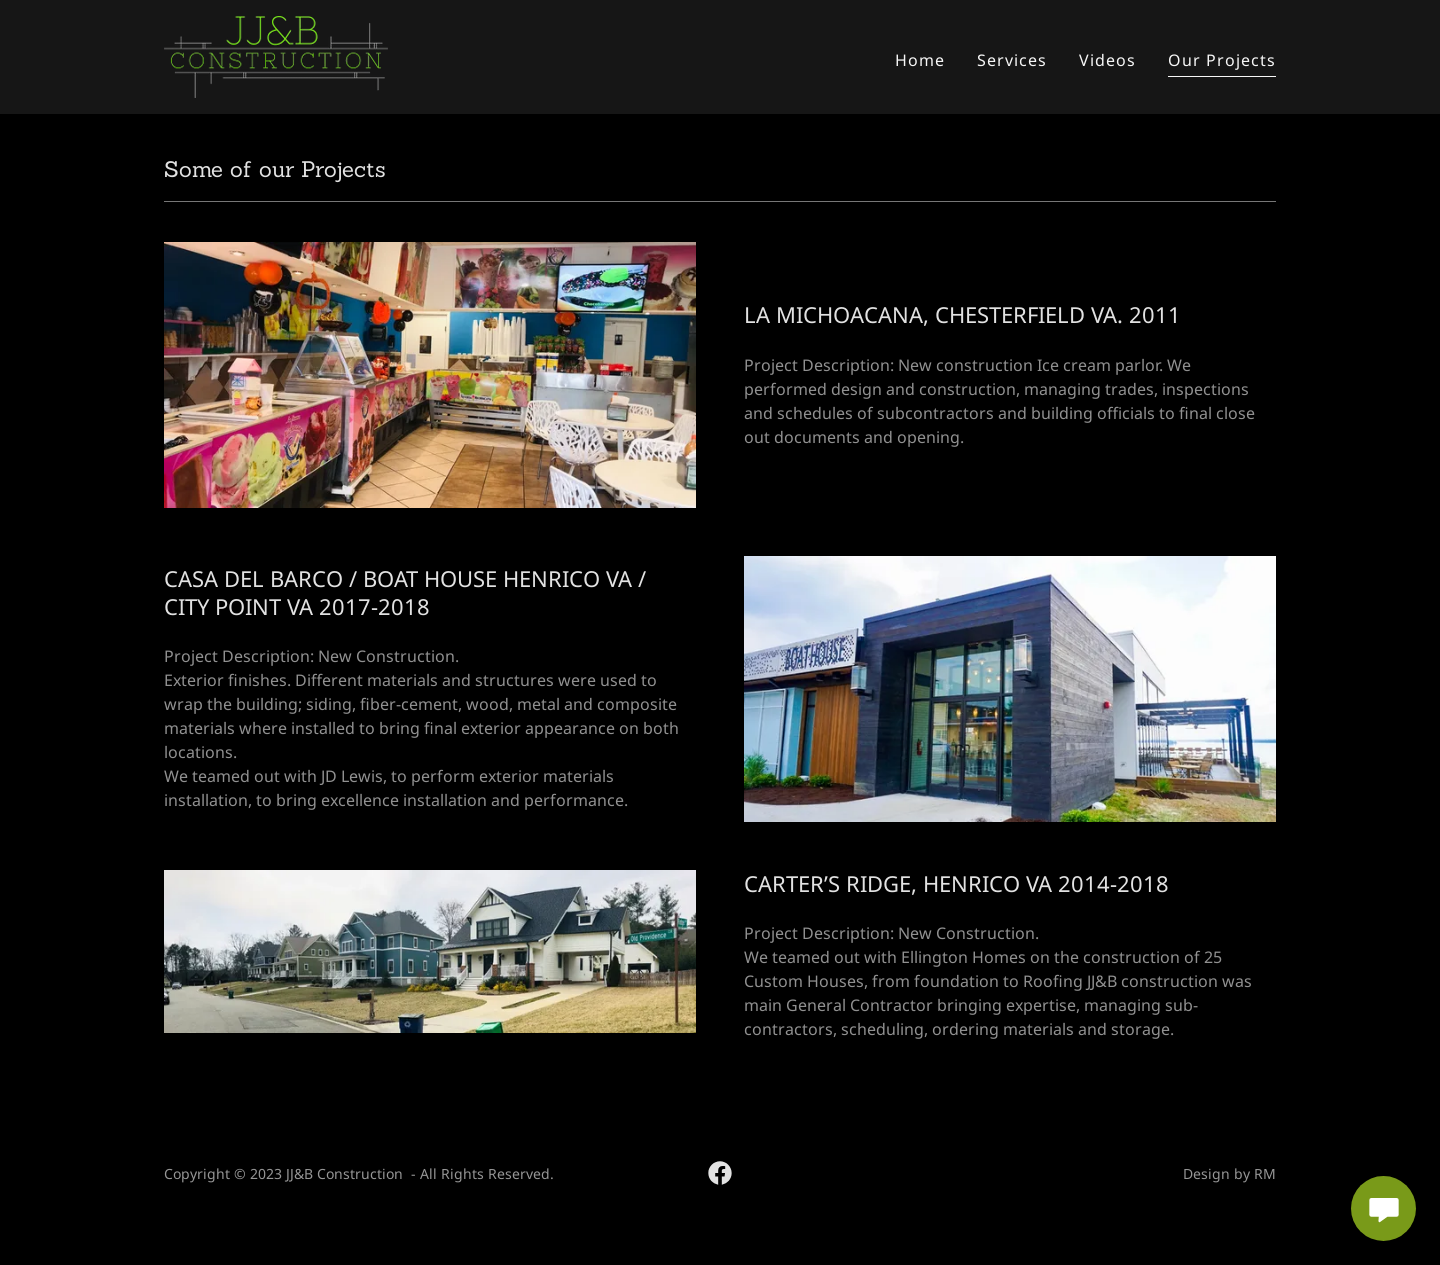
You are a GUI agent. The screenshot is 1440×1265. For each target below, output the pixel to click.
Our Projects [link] (1222, 60)
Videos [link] (1107, 60)
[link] (276, 55)
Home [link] (920, 60)
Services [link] (1012, 60)
